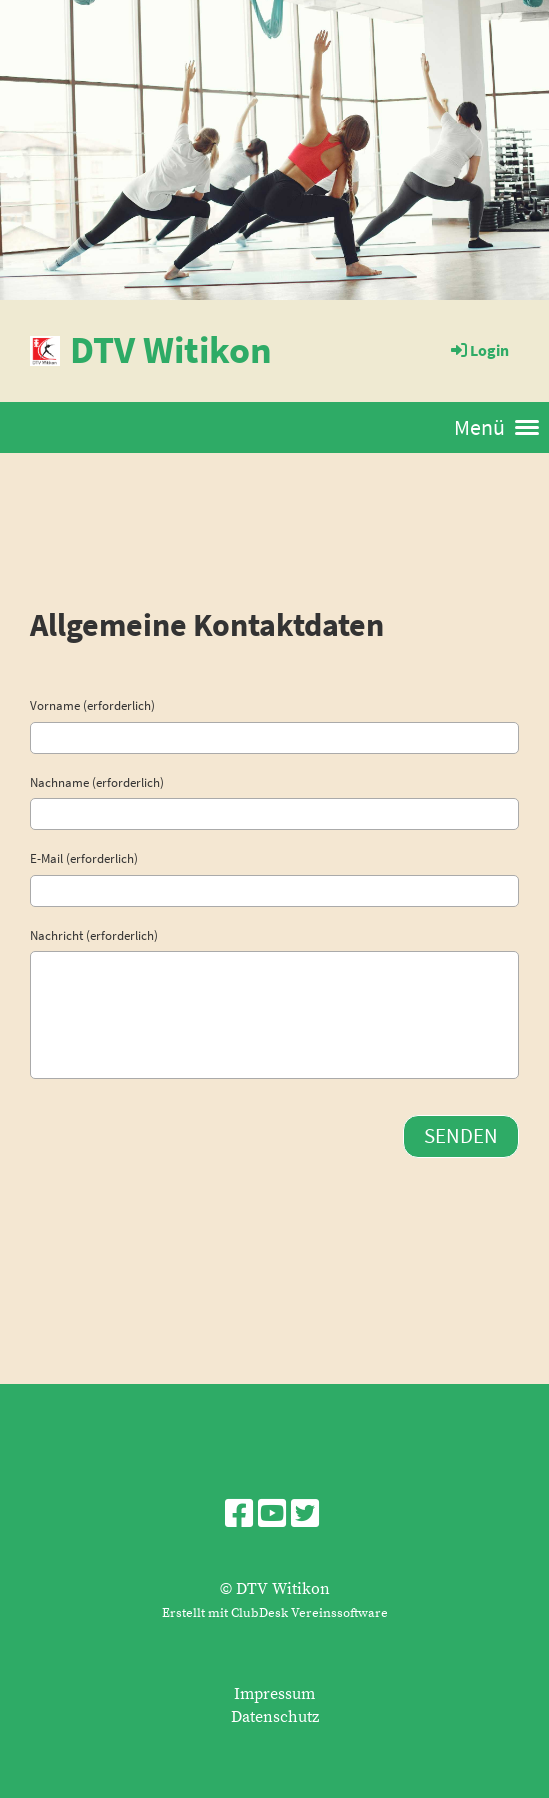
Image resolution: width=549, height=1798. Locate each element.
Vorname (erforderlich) (92, 705)
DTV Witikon (171, 349)
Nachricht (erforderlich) (94, 935)
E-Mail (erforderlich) (84, 858)
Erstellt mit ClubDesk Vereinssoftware (275, 1613)
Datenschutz (275, 1717)
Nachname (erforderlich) (97, 782)
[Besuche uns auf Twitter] (305, 1516)
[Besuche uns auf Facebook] (239, 1516)
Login (478, 350)
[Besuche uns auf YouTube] (272, 1516)
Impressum (274, 1694)
